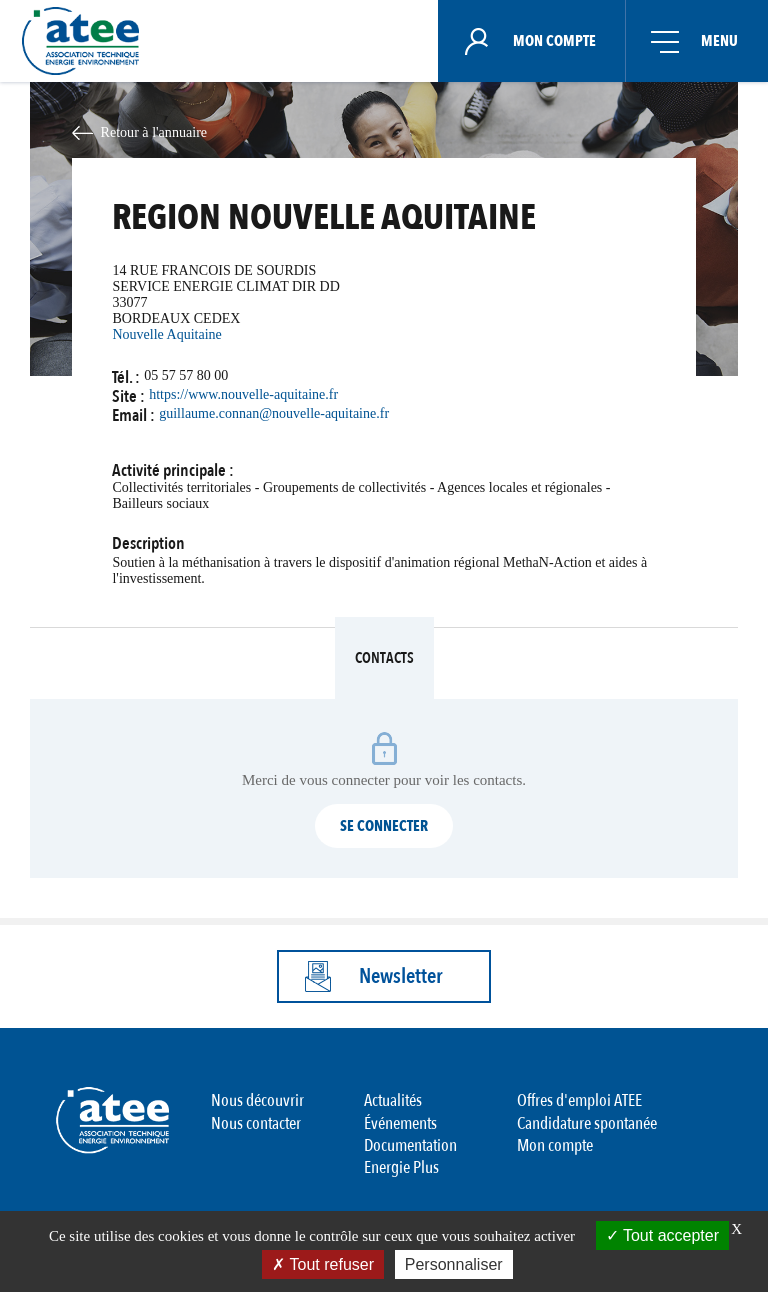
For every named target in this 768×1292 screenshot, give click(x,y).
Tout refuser (323, 1264)
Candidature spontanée (587, 1123)
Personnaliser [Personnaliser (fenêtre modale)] (454, 1264)
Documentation (410, 1145)
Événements (400, 1123)
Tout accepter (662, 1235)
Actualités (393, 1100)
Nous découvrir (257, 1100)
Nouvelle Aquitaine (166, 334)
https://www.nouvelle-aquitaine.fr (243, 394)
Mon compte (555, 1145)
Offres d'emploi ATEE (579, 1100)
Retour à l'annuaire (153, 132)
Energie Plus (401, 1167)
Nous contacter (256, 1123)
